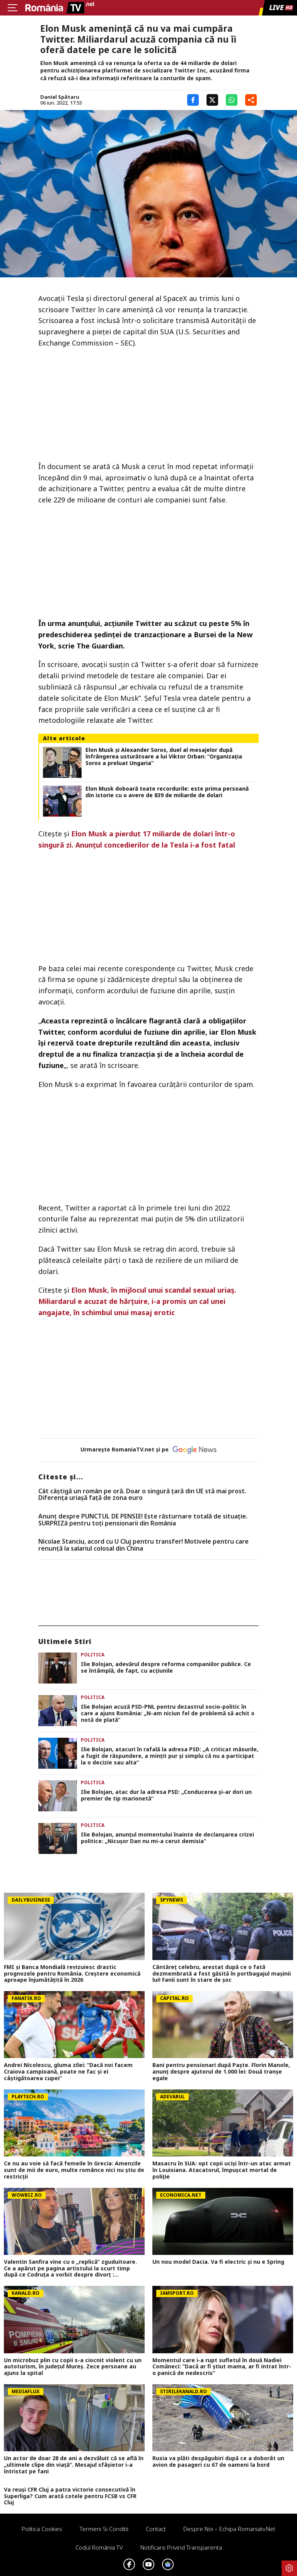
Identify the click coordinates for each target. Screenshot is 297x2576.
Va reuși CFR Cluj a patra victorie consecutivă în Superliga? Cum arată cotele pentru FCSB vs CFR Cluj (70, 2496)
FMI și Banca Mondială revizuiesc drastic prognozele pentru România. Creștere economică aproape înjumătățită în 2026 (72, 1973)
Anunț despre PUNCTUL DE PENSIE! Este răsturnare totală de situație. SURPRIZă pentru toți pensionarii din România (143, 1520)
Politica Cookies (42, 2528)
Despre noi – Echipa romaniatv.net (229, 2528)
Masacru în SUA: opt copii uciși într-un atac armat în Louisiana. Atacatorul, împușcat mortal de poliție (221, 2170)
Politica (92, 1654)
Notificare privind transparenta (181, 2547)
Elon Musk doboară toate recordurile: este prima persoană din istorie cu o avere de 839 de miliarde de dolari (167, 792)
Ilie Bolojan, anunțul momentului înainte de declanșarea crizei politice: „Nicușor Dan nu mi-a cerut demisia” (167, 1838)
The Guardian (100, 645)
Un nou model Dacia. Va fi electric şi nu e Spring (218, 2262)
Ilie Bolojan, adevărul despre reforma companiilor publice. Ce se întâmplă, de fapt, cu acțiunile (166, 1667)
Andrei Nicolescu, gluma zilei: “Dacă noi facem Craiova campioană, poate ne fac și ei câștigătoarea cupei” (68, 2071)
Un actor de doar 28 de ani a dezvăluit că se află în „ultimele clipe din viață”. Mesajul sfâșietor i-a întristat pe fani (73, 2465)
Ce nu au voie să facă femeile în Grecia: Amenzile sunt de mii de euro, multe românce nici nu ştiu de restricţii (74, 2170)
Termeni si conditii (104, 2528)
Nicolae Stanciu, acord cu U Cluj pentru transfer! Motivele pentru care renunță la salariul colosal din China (143, 1545)
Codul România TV (99, 2547)
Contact (156, 2528)
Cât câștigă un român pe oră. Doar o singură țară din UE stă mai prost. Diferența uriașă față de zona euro (142, 1494)
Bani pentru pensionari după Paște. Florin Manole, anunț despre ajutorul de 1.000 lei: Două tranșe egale (221, 2071)
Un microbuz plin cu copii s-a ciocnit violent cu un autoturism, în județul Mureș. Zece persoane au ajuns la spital (73, 2367)
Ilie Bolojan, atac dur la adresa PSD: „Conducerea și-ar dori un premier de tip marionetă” (166, 1795)
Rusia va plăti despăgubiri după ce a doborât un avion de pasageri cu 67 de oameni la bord (218, 2461)
